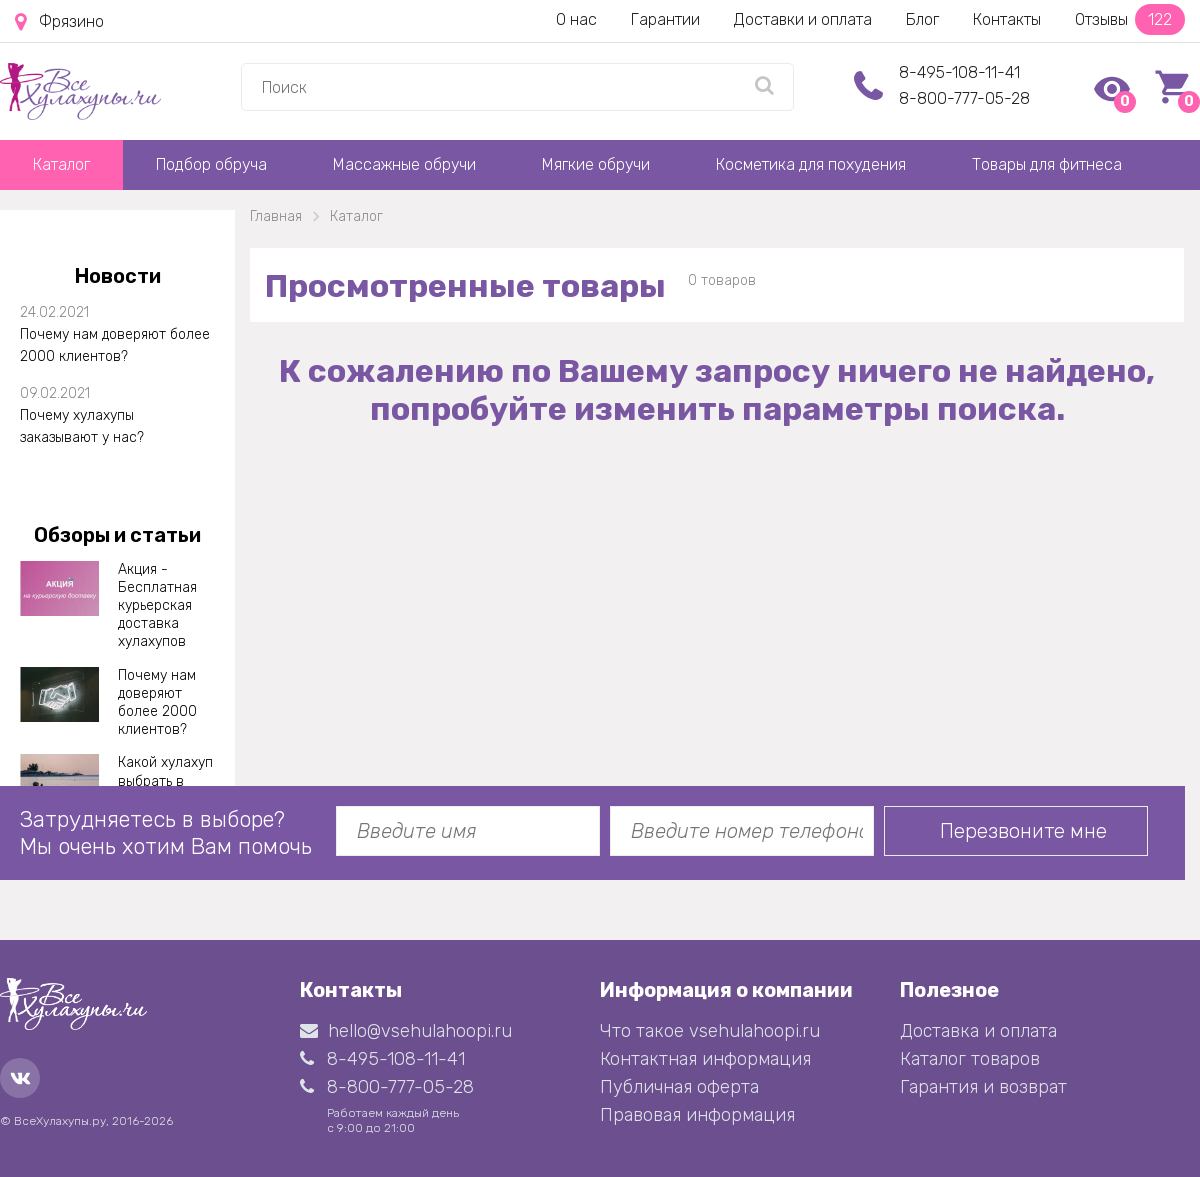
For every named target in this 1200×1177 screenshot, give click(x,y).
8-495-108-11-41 (959, 72)
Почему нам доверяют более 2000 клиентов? (115, 345)
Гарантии (665, 19)
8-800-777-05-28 (964, 98)
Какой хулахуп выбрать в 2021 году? (165, 780)
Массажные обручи (404, 164)
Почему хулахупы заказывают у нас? (82, 426)
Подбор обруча (211, 164)
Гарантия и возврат (983, 1087)
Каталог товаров (970, 1059)
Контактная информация (705, 1059)
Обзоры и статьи (117, 535)
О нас (576, 19)
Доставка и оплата (978, 1031)
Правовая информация (697, 1115)
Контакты (1007, 19)
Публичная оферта (679, 1087)
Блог (922, 19)
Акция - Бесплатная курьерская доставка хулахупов (157, 606)
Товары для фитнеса (1047, 164)
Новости (118, 276)
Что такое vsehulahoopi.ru (710, 1031)
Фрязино (59, 22)
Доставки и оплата (803, 19)
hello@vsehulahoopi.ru (406, 1031)
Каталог (61, 164)
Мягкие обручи (596, 164)
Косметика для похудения (811, 164)
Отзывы (1130, 19)
